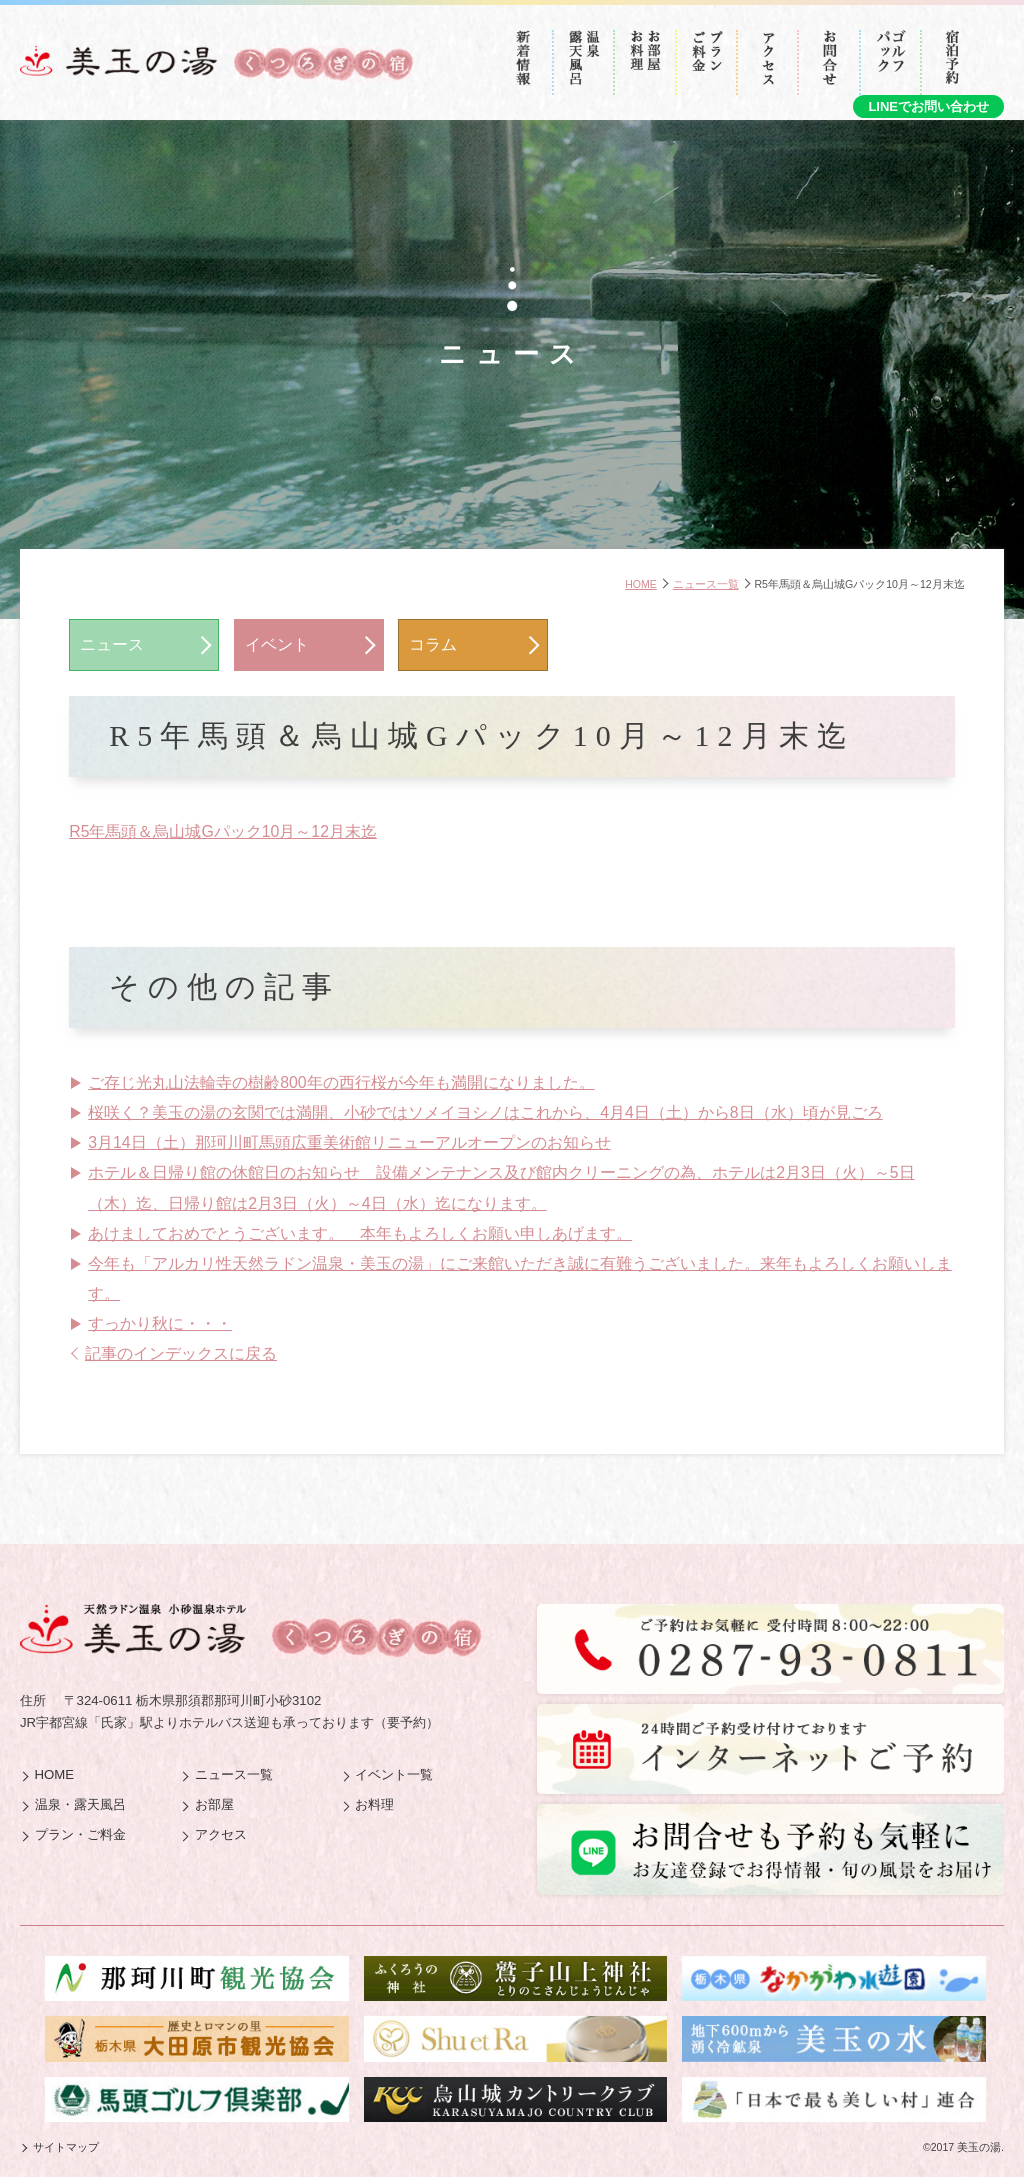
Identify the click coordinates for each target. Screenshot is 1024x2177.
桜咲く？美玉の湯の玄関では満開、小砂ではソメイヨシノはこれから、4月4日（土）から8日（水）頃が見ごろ (485, 1112)
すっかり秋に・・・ (160, 1323)
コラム (433, 644)
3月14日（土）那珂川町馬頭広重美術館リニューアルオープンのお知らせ (349, 1142)
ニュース (112, 644)
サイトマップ (66, 2147)
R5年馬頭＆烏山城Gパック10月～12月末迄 (223, 831)
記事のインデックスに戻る (181, 1353)
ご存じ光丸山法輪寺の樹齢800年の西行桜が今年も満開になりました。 (341, 1082)
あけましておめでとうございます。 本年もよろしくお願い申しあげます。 (360, 1233)
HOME (641, 584)
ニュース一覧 (706, 584)
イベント (277, 644)
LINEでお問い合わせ (928, 106)
